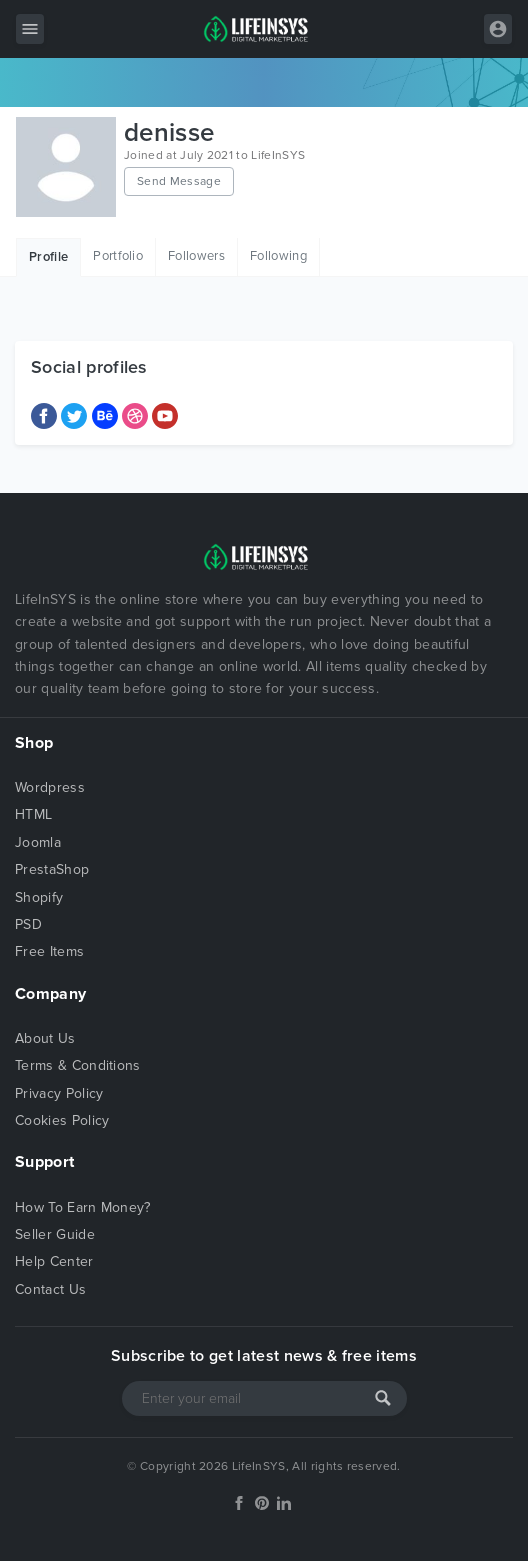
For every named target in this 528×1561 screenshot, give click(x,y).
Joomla (38, 842)
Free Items (49, 951)
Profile (48, 257)
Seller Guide (55, 1234)
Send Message (179, 181)
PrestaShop (52, 869)
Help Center (54, 1261)
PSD (28, 924)
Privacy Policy (59, 1093)
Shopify (39, 897)
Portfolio (118, 256)
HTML (33, 814)
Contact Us (50, 1289)
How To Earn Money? (83, 1207)
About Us (45, 1038)
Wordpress (50, 787)
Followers (196, 256)
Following (278, 256)
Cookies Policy (62, 1120)
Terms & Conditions (78, 1065)
